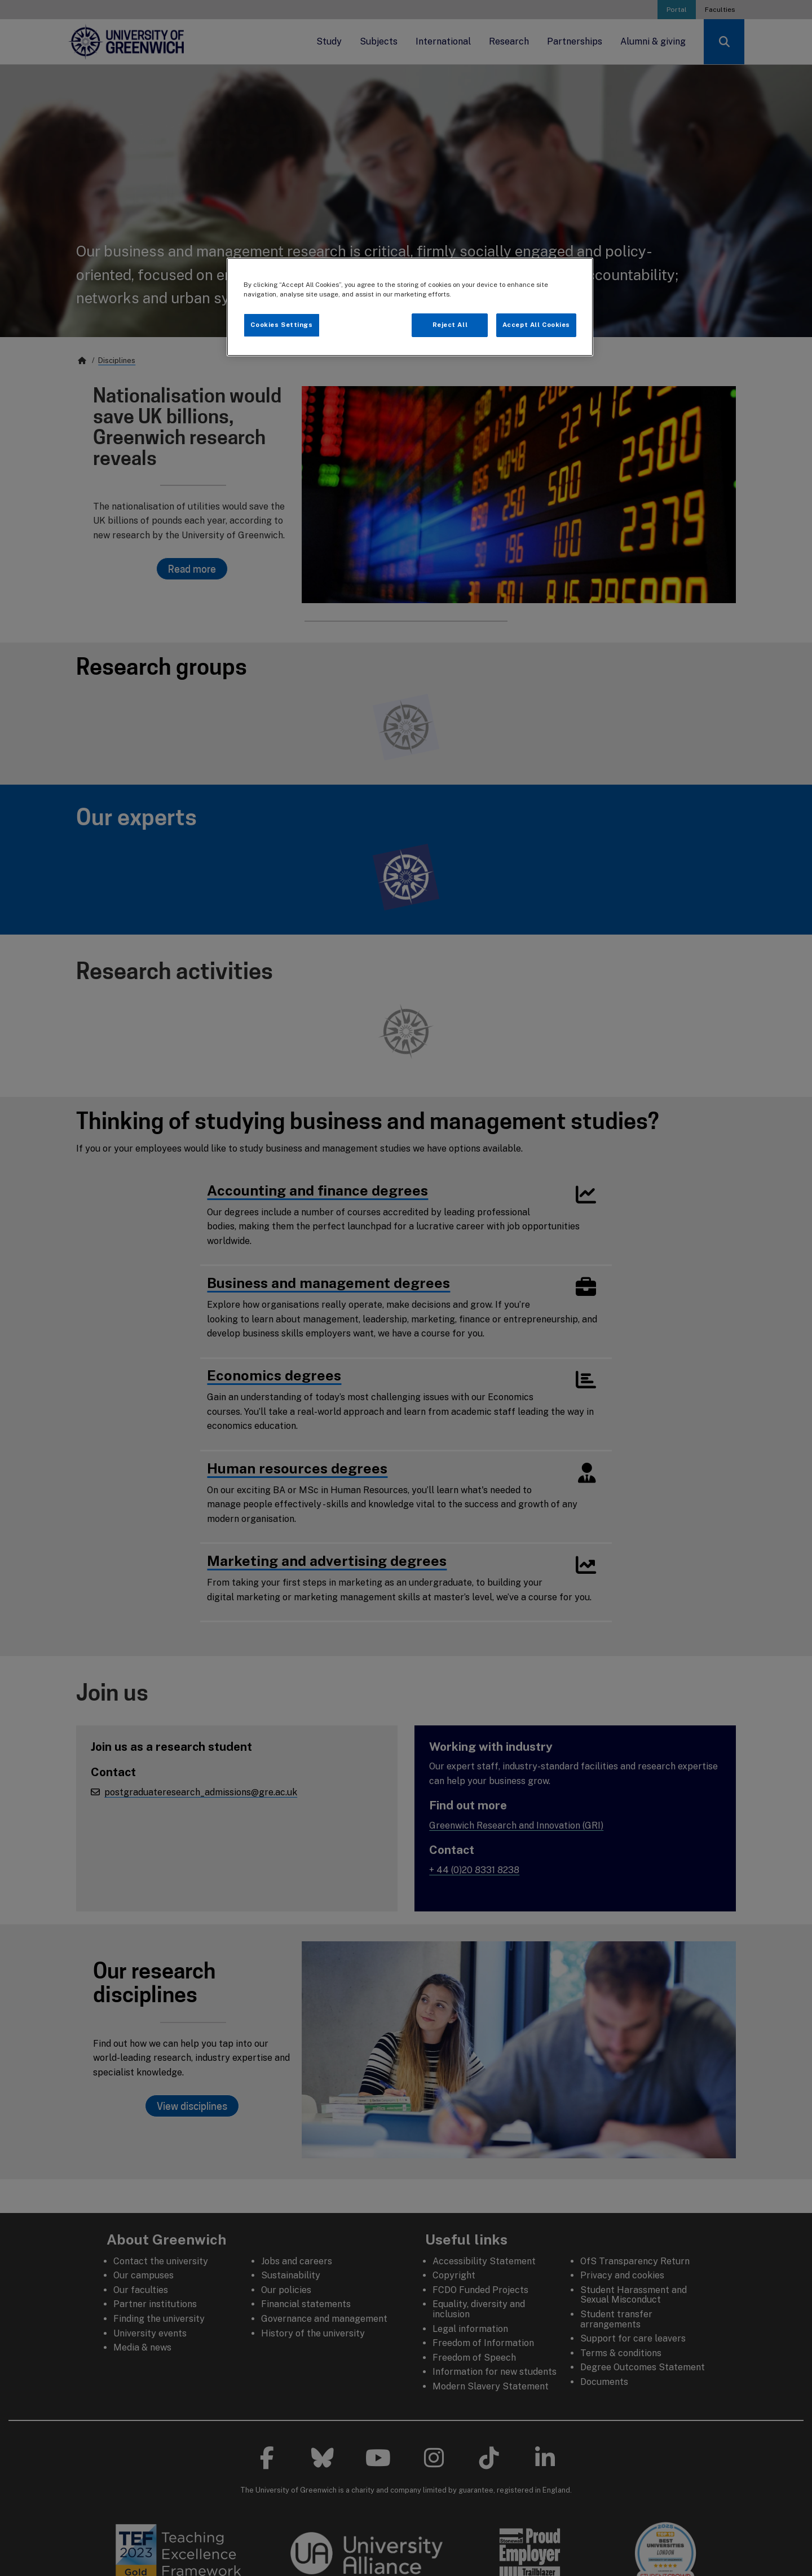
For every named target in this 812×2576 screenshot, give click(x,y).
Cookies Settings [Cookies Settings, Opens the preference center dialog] (281, 325)
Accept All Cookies (536, 325)
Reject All (450, 325)
